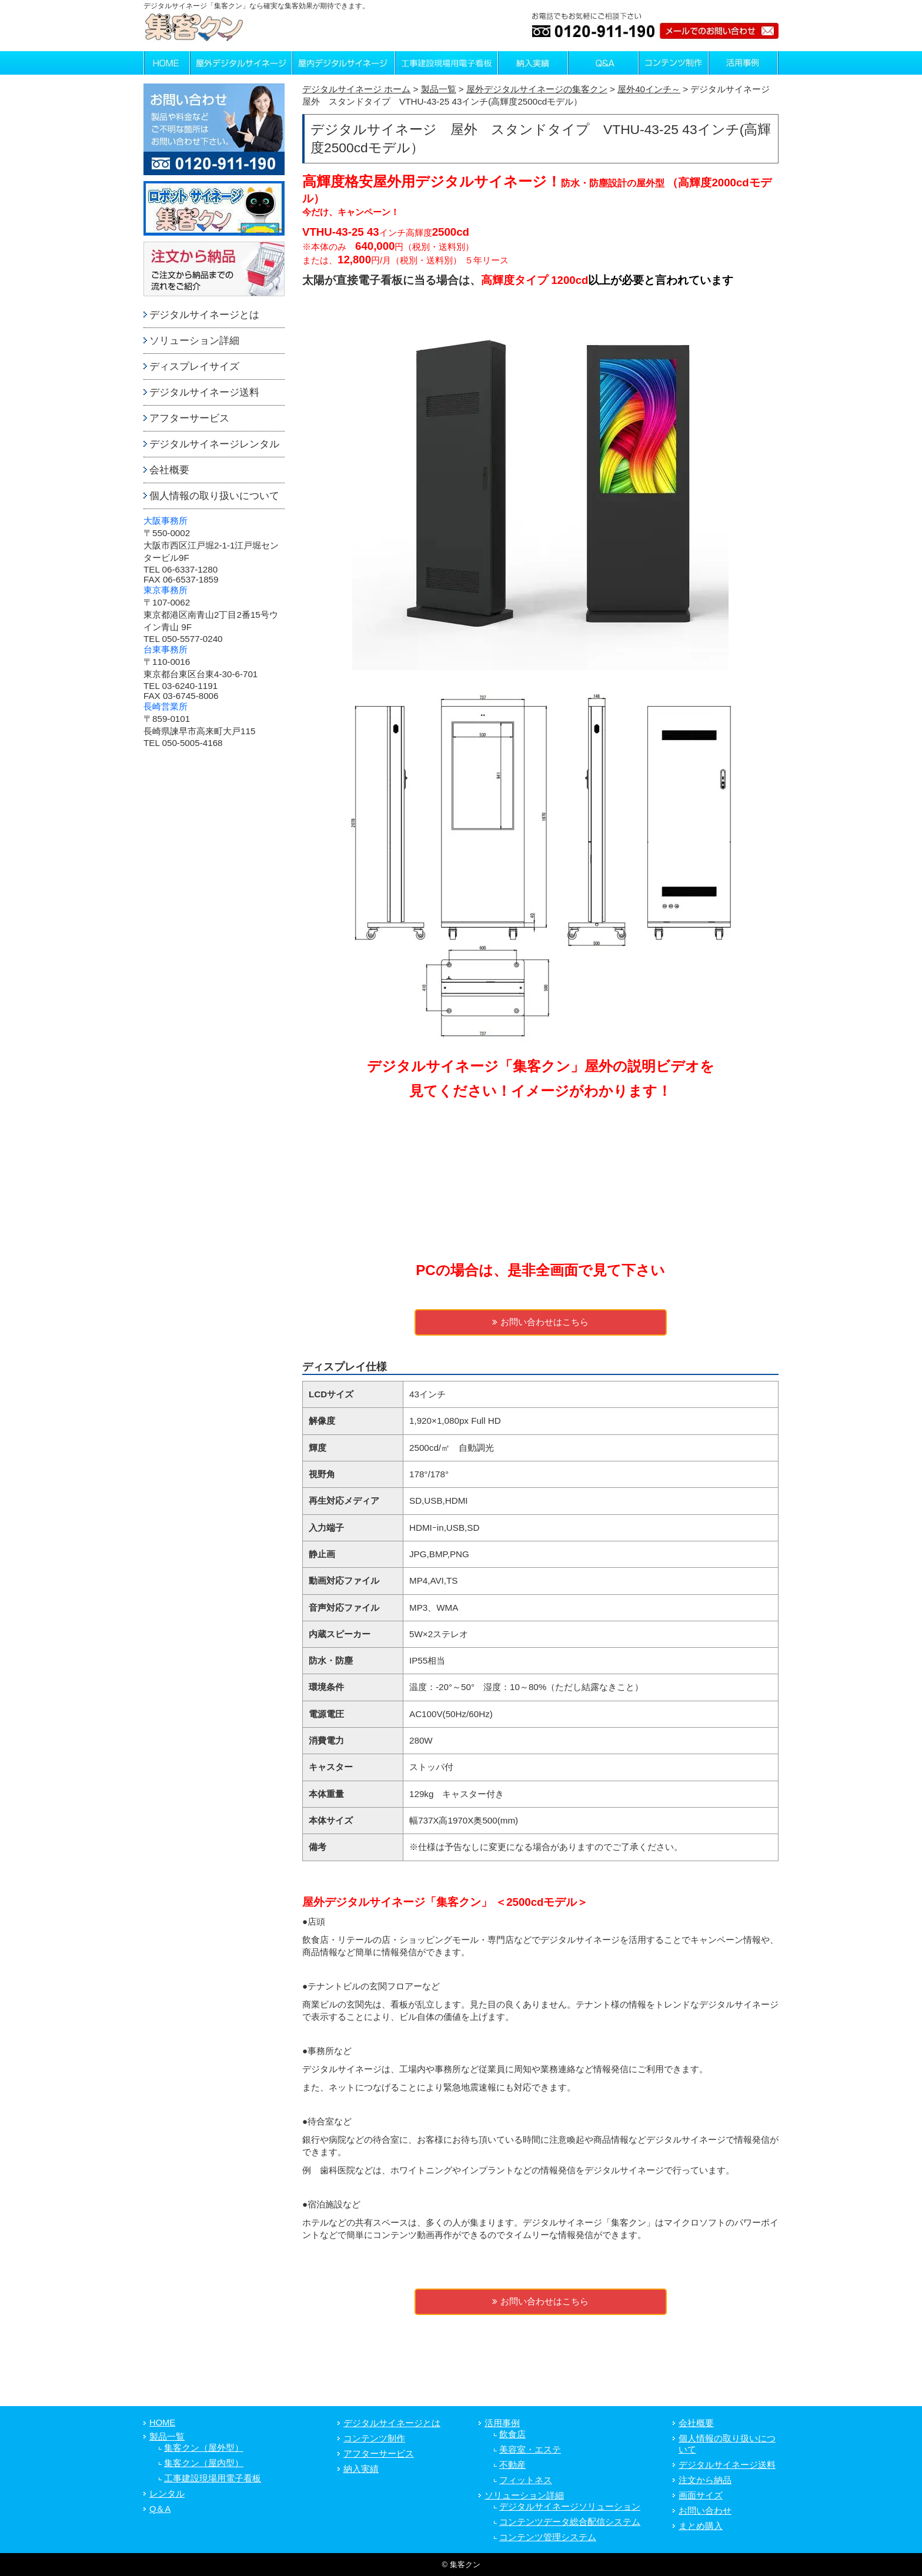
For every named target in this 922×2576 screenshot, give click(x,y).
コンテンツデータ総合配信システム (569, 2522)
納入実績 (361, 2469)
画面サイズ (701, 2495)
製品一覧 (167, 2436)
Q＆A (160, 2509)
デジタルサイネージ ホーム (356, 89)
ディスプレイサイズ (194, 366)
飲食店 (512, 2434)
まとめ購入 (701, 2526)
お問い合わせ (705, 2510)
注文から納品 (705, 2480)
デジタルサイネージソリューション (569, 2506)
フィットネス (525, 2480)
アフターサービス (189, 418)
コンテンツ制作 (374, 2438)
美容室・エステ (530, 2449)
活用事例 (502, 2423)
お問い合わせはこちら (540, 1322)
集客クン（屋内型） (203, 2463)
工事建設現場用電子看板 (212, 2478)
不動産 (512, 2465)
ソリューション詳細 (194, 340)
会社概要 (169, 470)
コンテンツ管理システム (547, 2537)
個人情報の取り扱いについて (214, 495)
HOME (162, 2422)
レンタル (167, 2493)
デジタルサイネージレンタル (214, 444)
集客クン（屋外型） (203, 2448)
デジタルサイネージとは (204, 314)
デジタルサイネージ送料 (204, 392)
